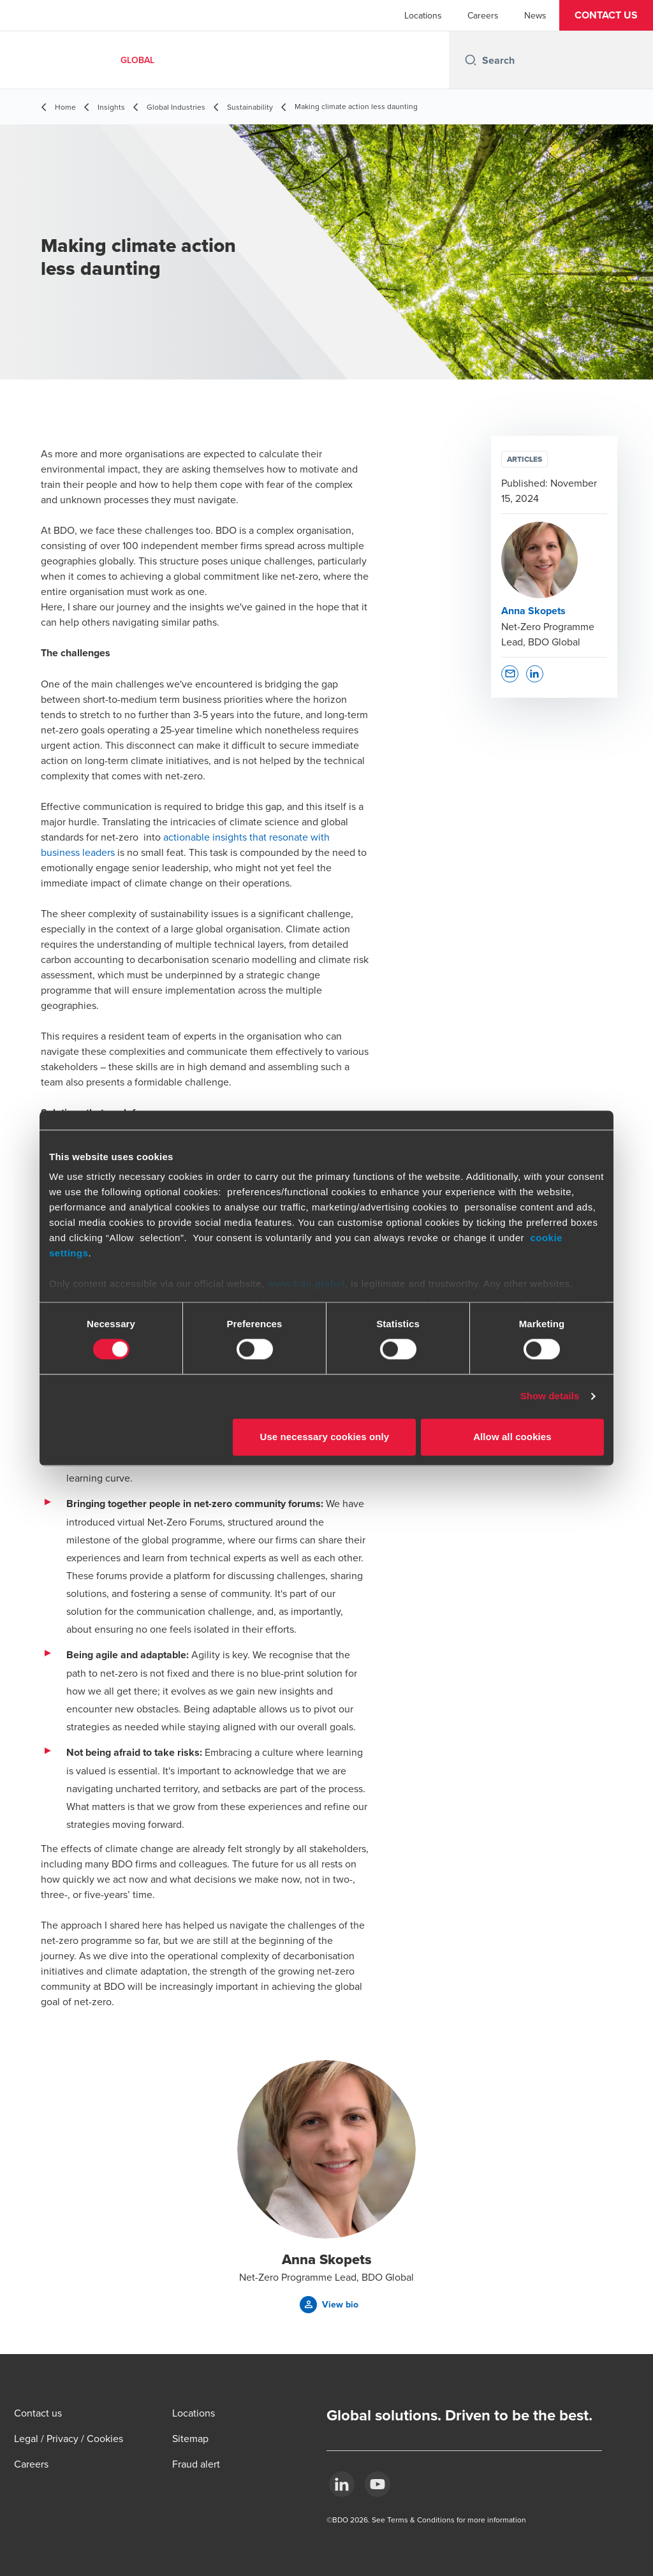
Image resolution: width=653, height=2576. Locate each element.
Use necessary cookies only (325, 1436)
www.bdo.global (305, 1283)
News (535, 15)
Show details (550, 1396)
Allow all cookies (512, 1436)
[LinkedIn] (341, 2484)
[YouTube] (377, 2484)
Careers (483, 15)
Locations (423, 15)
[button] (606, 15)
